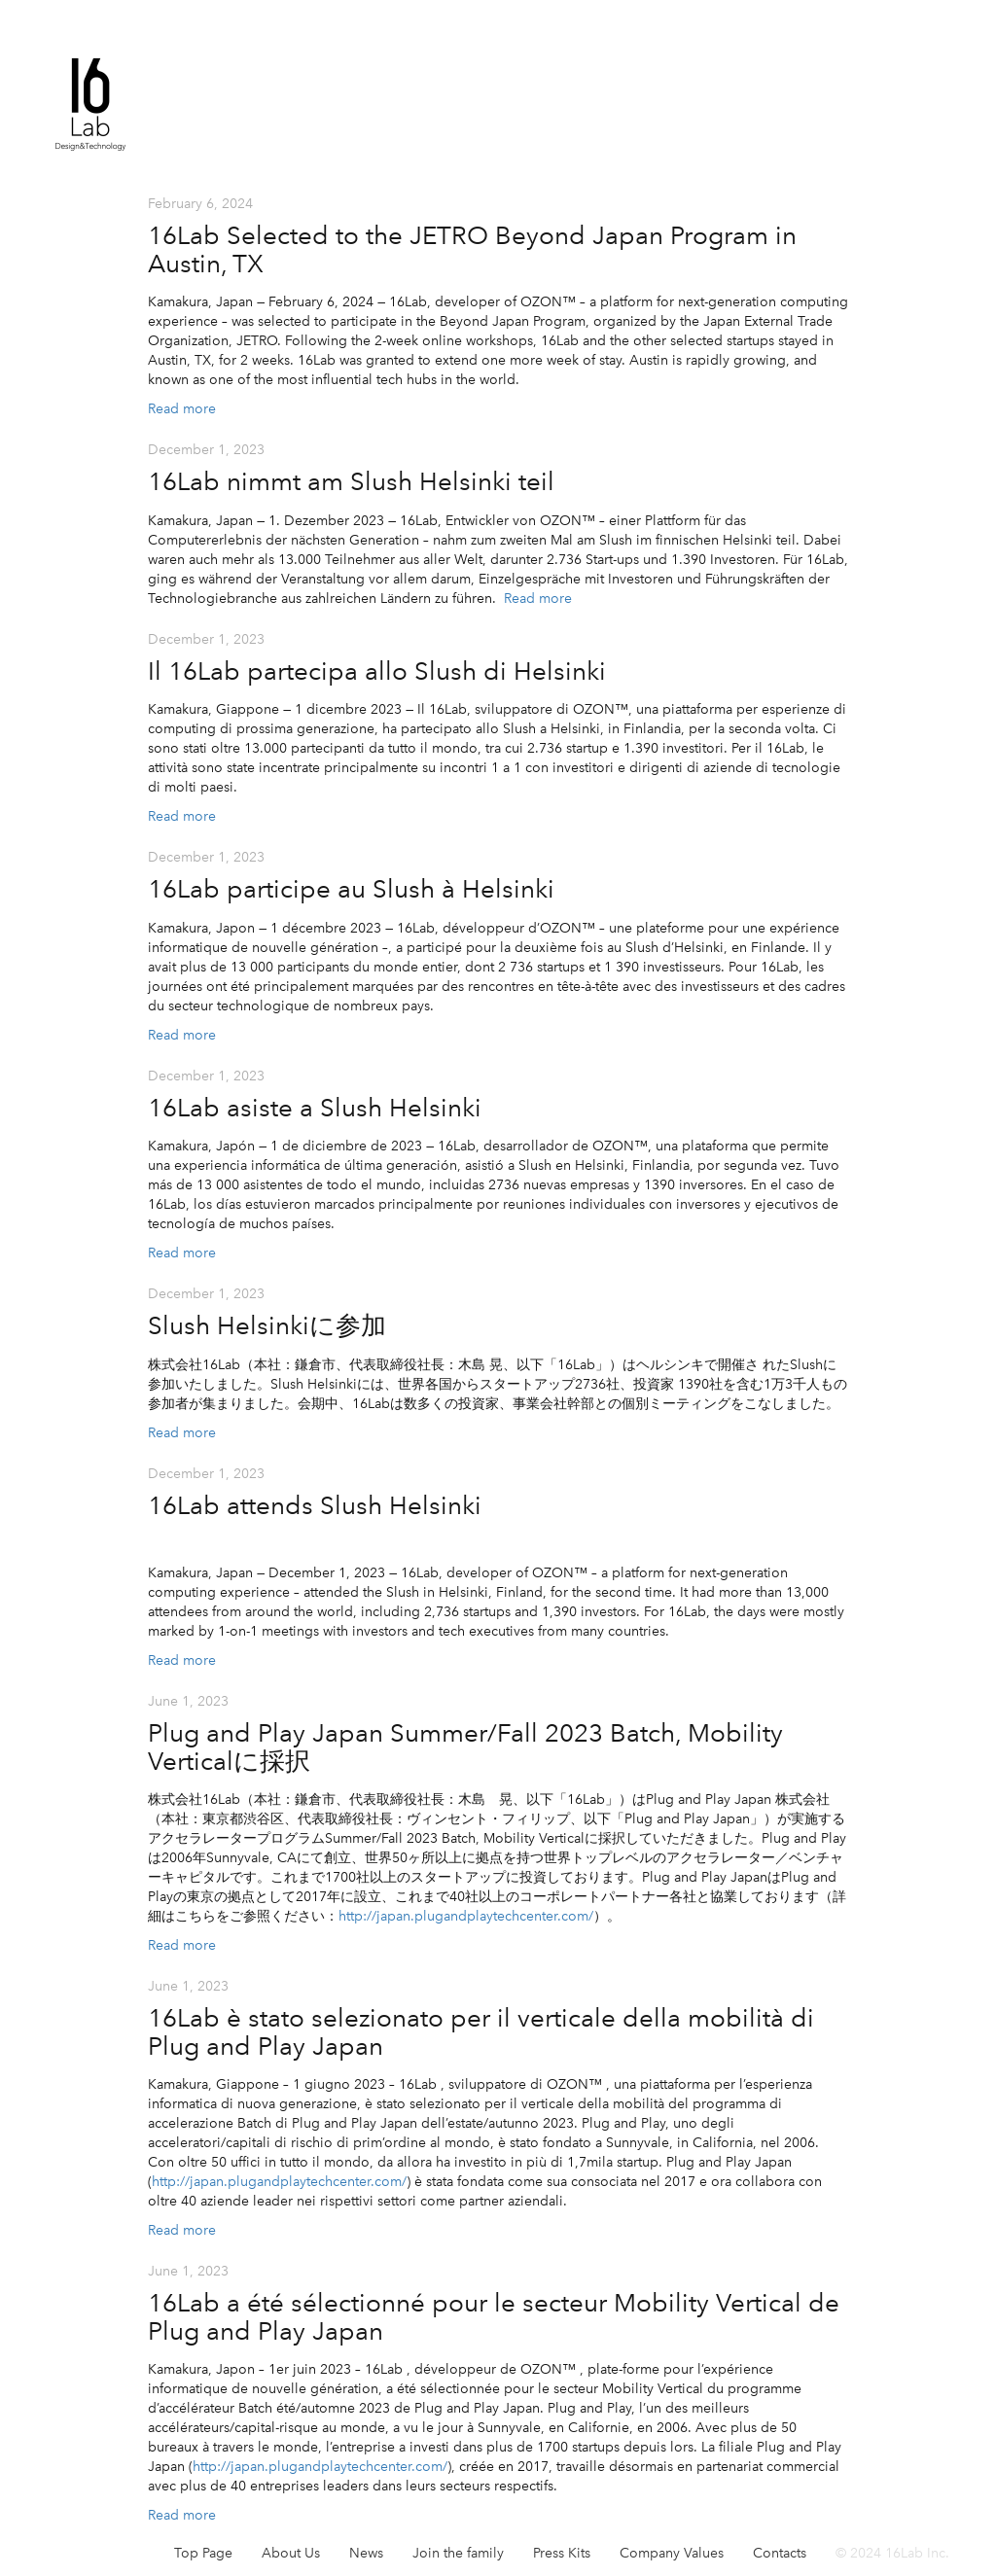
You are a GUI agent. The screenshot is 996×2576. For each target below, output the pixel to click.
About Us (291, 2553)
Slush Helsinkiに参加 (267, 1325)
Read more (182, 409)
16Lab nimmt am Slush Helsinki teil (351, 481)
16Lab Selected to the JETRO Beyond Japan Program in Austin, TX (472, 249)
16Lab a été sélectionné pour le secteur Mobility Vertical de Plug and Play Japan (493, 2317)
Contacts (779, 2553)
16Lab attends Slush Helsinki (314, 1505)
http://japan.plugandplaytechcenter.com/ (279, 2181)
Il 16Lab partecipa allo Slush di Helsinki (377, 671)
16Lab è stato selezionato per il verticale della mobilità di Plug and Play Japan (481, 2032)
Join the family (458, 2553)
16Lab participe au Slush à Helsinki (351, 888)
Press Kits (561, 2553)
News (366, 2553)
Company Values (672, 2553)
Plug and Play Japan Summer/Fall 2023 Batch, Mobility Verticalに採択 (465, 1747)
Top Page (203, 2553)
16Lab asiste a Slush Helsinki (314, 1107)
